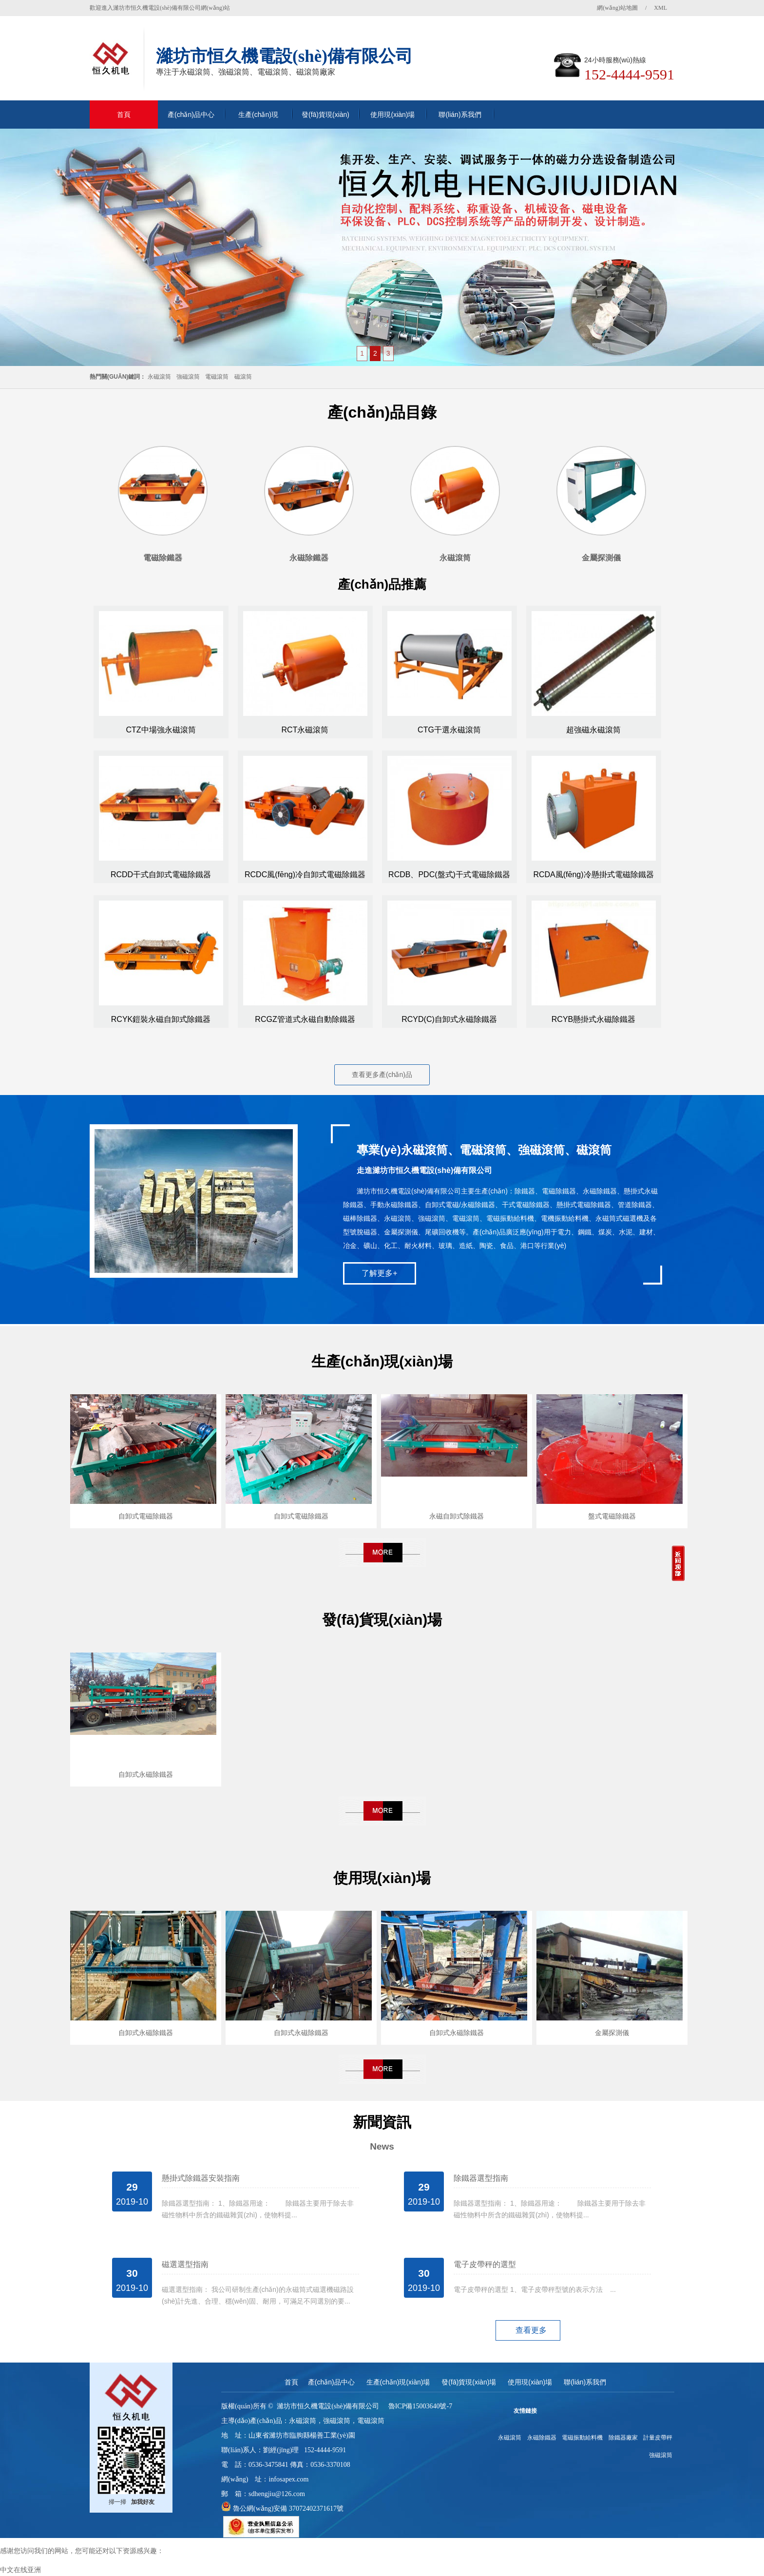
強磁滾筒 (188, 376)
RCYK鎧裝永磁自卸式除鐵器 (160, 1019)
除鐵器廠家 (623, 2437)
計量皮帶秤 (657, 2437)
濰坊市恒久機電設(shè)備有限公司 (328, 2406)
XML (660, 7)
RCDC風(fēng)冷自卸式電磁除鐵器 (305, 874)
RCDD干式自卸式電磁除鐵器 (161, 874)
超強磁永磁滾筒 (593, 730)
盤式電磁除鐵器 (612, 1516)
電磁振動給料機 (582, 2437)
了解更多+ (379, 1273)
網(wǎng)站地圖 (617, 7)
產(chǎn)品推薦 (382, 584)
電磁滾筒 (217, 376)
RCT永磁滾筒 (305, 730)
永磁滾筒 (159, 376)
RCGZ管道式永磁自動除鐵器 (305, 1019)
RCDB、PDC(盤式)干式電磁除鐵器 (449, 874)
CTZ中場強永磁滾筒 (160, 730)
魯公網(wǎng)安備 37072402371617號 (287, 2508)
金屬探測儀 (612, 2033)
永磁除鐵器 (541, 2437)
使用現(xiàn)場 (392, 114)
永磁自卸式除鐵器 (456, 1516)
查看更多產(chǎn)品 (382, 1074)
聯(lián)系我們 (460, 114)
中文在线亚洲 (20, 2570)
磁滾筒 (243, 376)
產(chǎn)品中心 (191, 114)
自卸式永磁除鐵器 (145, 1774)
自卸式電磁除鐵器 (145, 1516)
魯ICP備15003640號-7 (420, 2406)
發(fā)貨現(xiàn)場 (325, 120)
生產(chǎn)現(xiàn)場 (258, 120)
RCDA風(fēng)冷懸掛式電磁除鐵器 (593, 874)
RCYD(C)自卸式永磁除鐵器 (449, 1019)
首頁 (124, 114)
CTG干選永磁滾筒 (449, 730)
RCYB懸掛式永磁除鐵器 (593, 1019)
